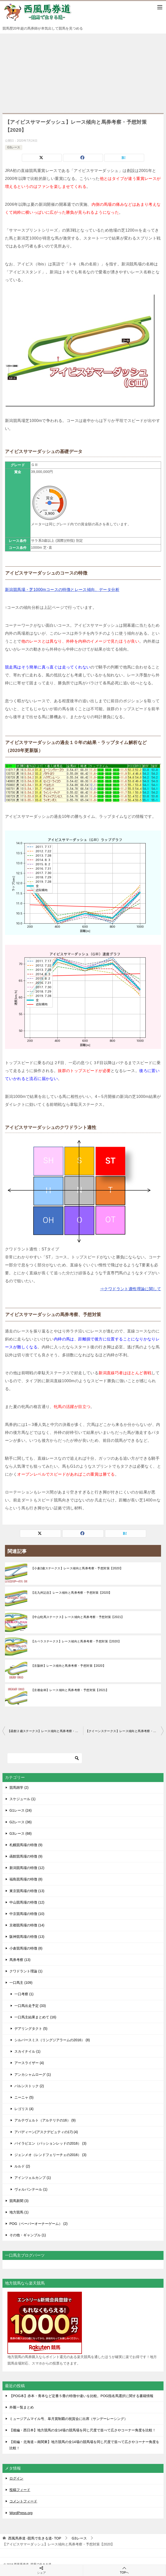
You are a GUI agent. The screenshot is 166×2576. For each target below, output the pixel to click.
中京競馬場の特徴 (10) (26, 1914)
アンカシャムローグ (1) (32, 2075)
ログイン (16, 2478)
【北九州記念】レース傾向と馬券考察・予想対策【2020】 (71, 1592)
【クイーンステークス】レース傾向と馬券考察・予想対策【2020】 (125, 1731)
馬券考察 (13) (20, 1960)
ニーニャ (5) (23, 2097)
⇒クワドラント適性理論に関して (130, 1289)
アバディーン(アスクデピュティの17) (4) (46, 2132)
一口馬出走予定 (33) (30, 2006)
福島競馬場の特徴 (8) (25, 1879)
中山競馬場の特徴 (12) (26, 1902)
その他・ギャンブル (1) (27, 2235)
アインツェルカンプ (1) (32, 2178)
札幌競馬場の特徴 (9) (25, 1845)
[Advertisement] (83, 71)
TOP (34, 2538)
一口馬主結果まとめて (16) (35, 2017)
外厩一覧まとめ (21, 2407)
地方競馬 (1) (19, 2212)
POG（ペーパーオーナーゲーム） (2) (38, 2224)
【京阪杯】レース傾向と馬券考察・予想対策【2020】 (68, 1665)
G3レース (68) (20, 1833)
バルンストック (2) (29, 2086)
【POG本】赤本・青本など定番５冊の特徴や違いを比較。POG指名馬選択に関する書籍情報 (81, 2396)
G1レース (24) (20, 1810)
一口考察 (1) (23, 1994)
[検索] (44, 1758)
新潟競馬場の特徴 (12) (26, 1868)
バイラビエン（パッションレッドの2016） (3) (50, 2143)
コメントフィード (23, 2501)
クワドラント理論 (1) (25, 1971)
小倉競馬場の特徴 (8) (25, 1948)
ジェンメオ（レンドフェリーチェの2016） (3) (50, 2155)
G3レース (13, 147)
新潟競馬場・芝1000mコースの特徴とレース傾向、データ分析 (62, 589)
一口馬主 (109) (21, 1983)
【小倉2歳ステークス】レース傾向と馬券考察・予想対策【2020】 (77, 1568)
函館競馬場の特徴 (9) (25, 1856)
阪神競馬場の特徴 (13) (26, 1937)
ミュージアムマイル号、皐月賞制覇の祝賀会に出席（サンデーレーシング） (68, 2419)
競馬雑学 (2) (19, 1787)
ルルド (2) (22, 2166)
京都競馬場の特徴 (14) (26, 1925)
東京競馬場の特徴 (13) (26, 1891)
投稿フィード (19, 2490)
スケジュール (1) (22, 1799)
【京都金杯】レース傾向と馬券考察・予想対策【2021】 (70, 1690)
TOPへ (124, 2570)
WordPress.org (21, 2513)
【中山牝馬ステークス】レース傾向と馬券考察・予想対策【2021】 (77, 1617)
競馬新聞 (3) (19, 2201)
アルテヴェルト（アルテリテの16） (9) (45, 2120)
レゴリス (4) (23, 2109)
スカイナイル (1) (27, 2051)
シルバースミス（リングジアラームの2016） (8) (52, 2040)
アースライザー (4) (29, 2063)
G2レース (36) (20, 1822)
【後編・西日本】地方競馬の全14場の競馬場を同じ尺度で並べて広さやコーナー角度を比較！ (82, 2430)
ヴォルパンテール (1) (30, 2189)
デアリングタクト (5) (30, 2029)
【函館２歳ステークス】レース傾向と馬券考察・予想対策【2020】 (45, 1731)
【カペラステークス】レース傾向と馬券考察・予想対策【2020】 (76, 1641)
